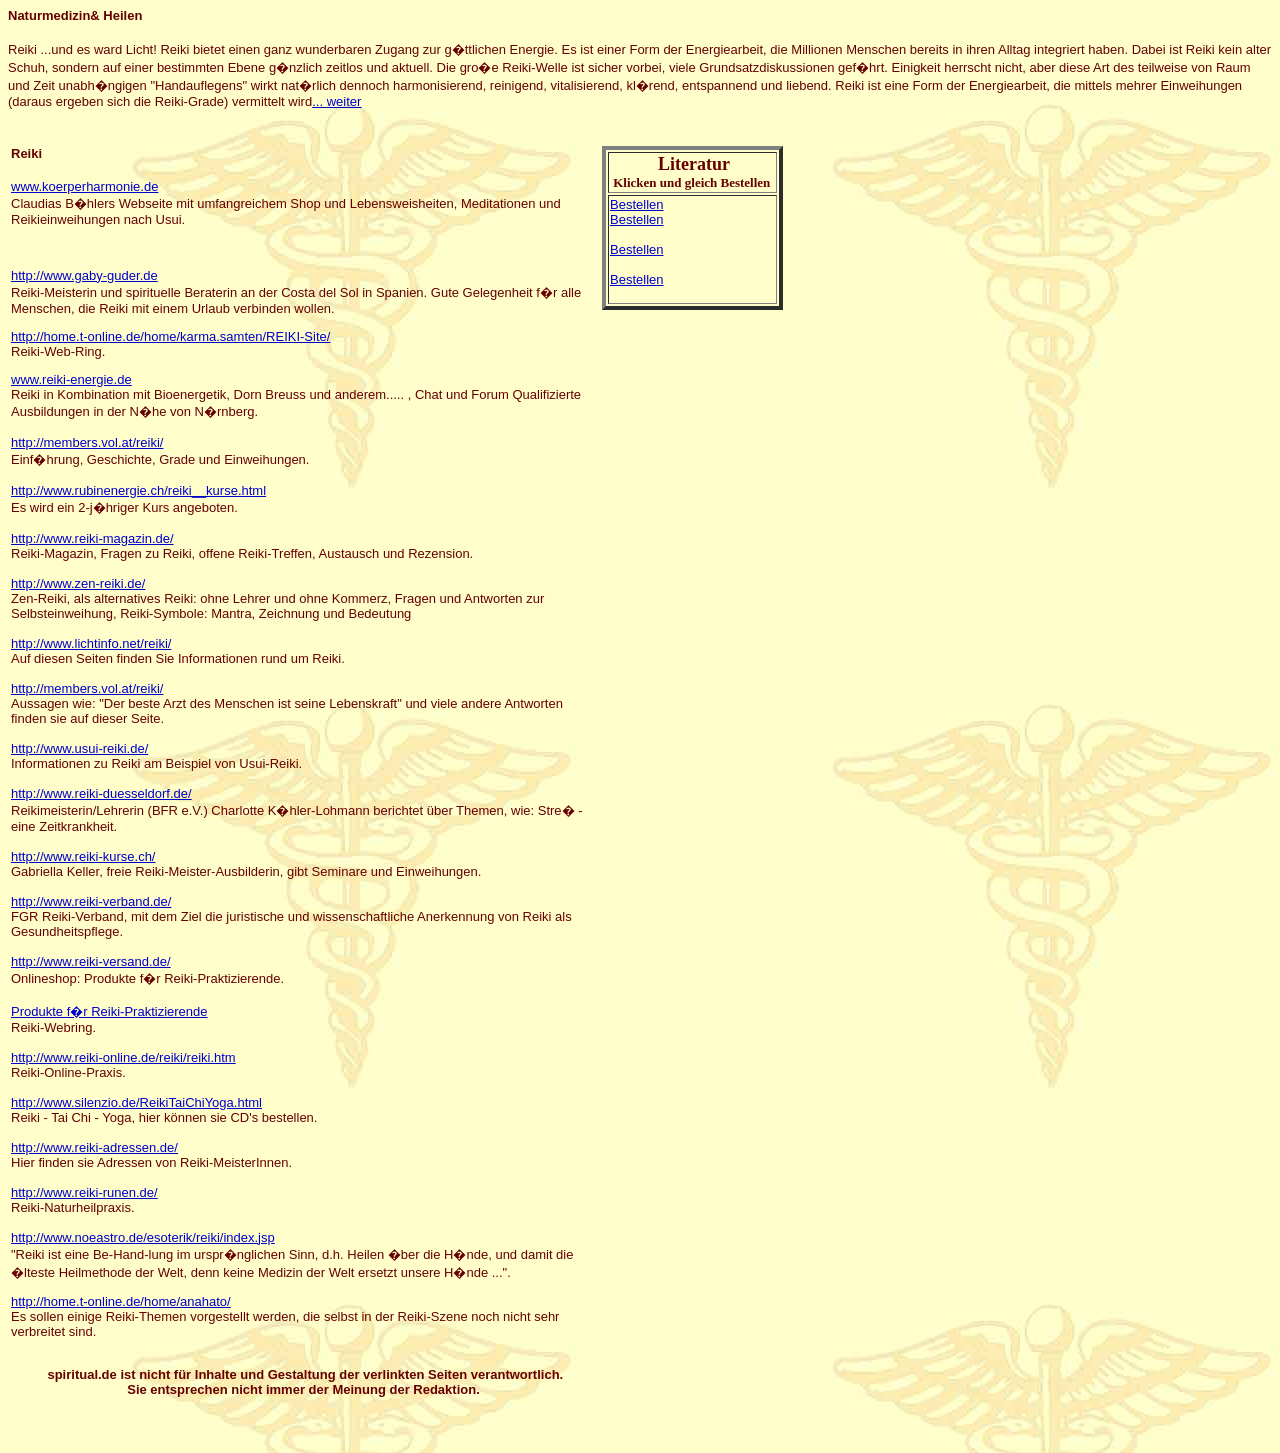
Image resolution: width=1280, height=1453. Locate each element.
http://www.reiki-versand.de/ (91, 961)
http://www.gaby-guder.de (84, 275)
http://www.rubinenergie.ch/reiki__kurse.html (138, 490)
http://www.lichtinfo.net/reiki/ (91, 643)
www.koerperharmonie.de (84, 186)
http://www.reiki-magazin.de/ (92, 538)
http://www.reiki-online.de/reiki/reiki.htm (123, 1057)
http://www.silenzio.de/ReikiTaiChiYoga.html (136, 1102)
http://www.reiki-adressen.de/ (94, 1147)
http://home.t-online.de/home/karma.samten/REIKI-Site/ (170, 336)
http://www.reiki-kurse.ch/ (83, 856)
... (336, 101)
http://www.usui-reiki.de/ (79, 748)
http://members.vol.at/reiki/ (87, 442)
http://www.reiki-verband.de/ (91, 901)
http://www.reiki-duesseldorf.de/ (101, 793)
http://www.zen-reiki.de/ (78, 583)
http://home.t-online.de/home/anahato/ (121, 1301)
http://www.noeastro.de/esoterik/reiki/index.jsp (143, 1237)
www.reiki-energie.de (71, 379)
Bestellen (636, 204)
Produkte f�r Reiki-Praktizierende (109, 1011)
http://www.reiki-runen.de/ (84, 1192)
